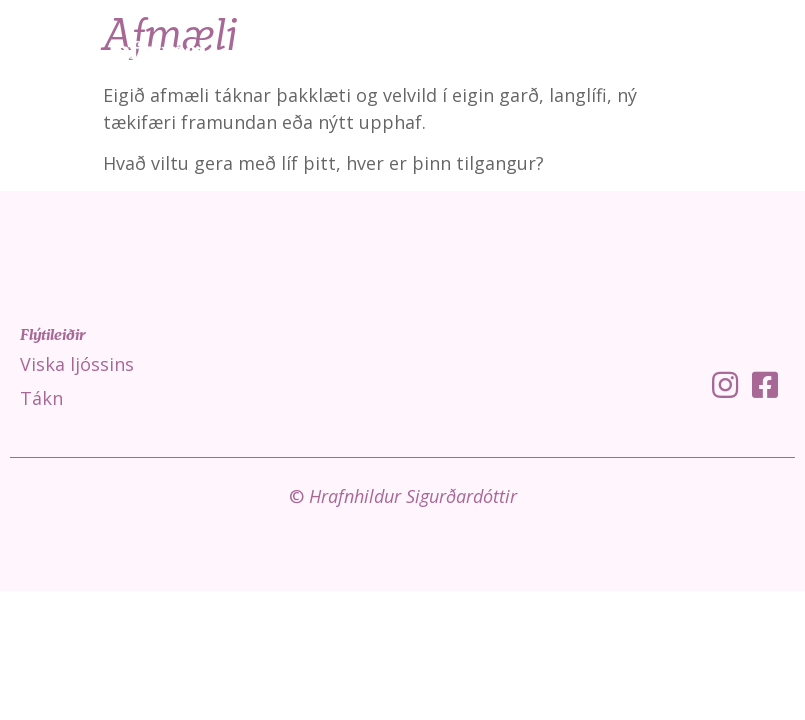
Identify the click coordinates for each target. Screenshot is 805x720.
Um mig (757, 50)
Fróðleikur (648, 50)
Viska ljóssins (446, 50)
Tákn (549, 50)
